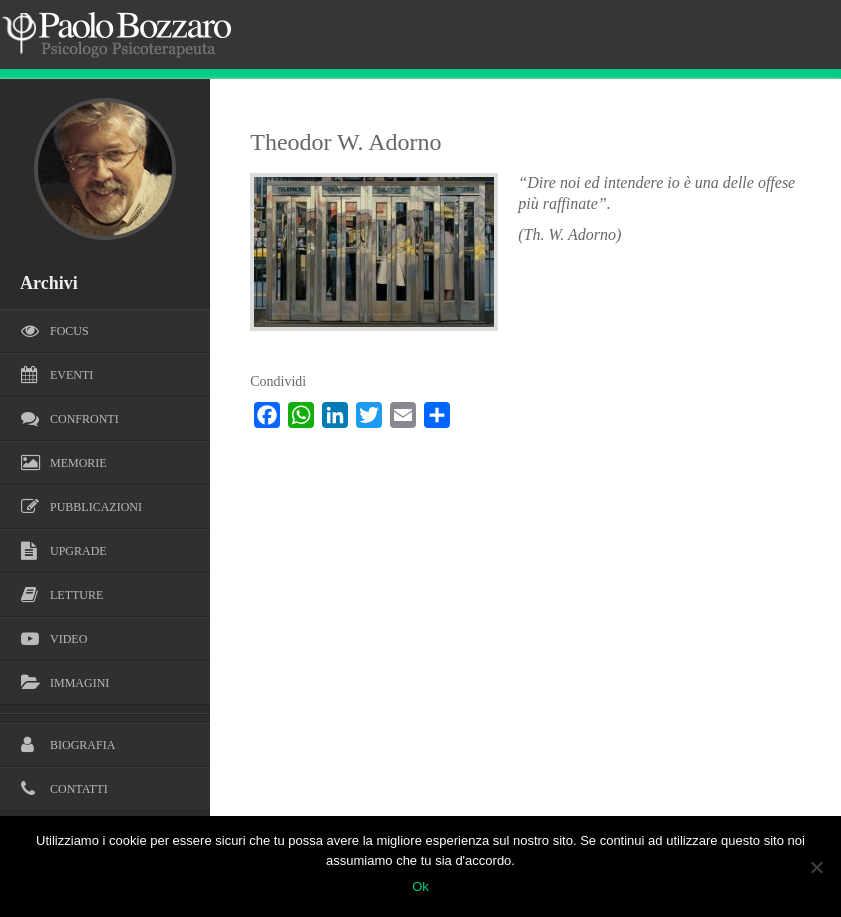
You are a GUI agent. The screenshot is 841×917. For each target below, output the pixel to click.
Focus (44, 331)
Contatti (54, 789)
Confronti (59, 419)
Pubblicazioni (71, 507)
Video (43, 639)
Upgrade (53, 551)
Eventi (46, 375)
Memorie (53, 463)
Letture (51, 595)
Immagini (54, 683)
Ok (420, 886)
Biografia (57, 745)
